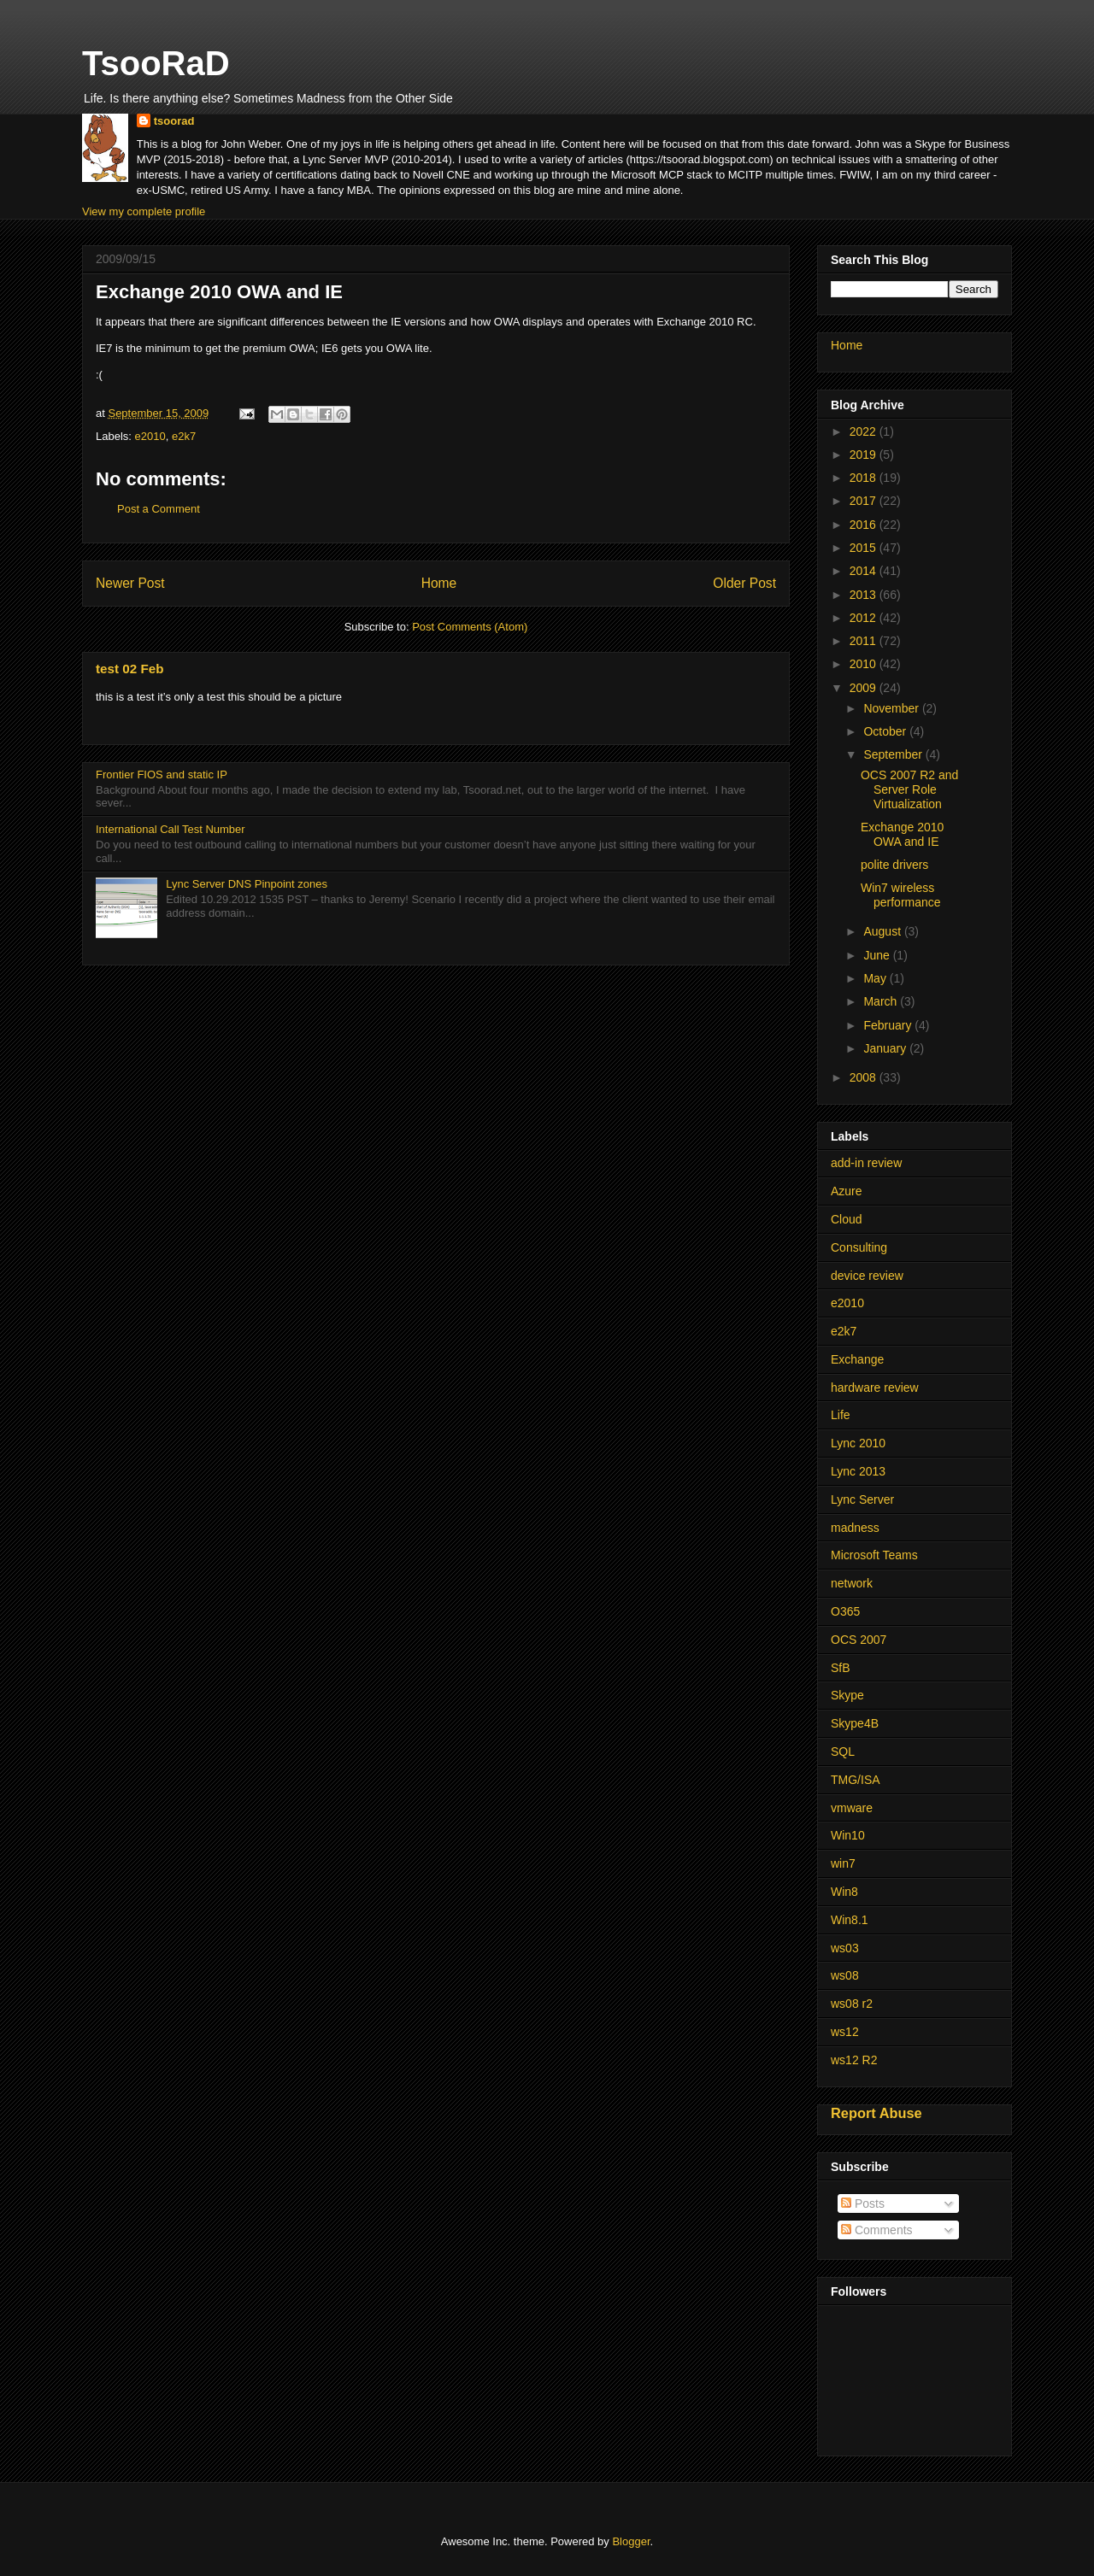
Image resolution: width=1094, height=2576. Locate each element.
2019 (864, 454)
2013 (864, 594)
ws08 (845, 1975)
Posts (863, 2203)
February (889, 1025)
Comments (877, 2230)
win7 (843, 1863)
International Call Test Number (170, 829)
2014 (864, 571)
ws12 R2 (854, 2060)
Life (840, 1415)
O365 (845, 1611)
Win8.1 (849, 1920)
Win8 (844, 1891)
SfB (840, 1668)
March (881, 1001)
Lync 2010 (858, 1443)
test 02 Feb (129, 668)
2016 (864, 524)
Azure (846, 1191)
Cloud (846, 1219)
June (877, 955)
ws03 (845, 1948)
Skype (847, 1695)
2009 (864, 688)
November (892, 708)
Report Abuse (876, 2113)
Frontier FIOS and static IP (161, 774)
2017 (864, 501)
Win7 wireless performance (901, 895)
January (886, 1048)
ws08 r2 (852, 2003)
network (852, 1583)
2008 (864, 1077)
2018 (864, 477)
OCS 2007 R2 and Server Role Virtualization (909, 789)
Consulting (859, 1247)
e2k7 (184, 436)
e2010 (150, 436)
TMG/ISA (855, 1780)
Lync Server (862, 1499)
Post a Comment (158, 508)
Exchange (857, 1359)
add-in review (866, 1163)
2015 (864, 548)
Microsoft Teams (874, 1555)
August (883, 931)
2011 (864, 641)
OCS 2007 (858, 1639)
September (894, 754)
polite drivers (894, 864)
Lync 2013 (858, 1471)
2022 (864, 431)
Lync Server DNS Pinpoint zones (246, 883)
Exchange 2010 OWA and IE (902, 834)
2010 (864, 664)
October (886, 731)
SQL (843, 1751)
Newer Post (130, 583)
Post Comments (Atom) (469, 626)
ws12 (845, 2032)
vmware (852, 1808)
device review (867, 1275)
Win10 (848, 1835)
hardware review (875, 1387)
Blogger (631, 2541)
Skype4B (855, 1723)
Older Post (744, 583)
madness (855, 1527)
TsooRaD (156, 63)
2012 (864, 618)
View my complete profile (143, 211)
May (876, 978)
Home (439, 583)
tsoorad (174, 120)
